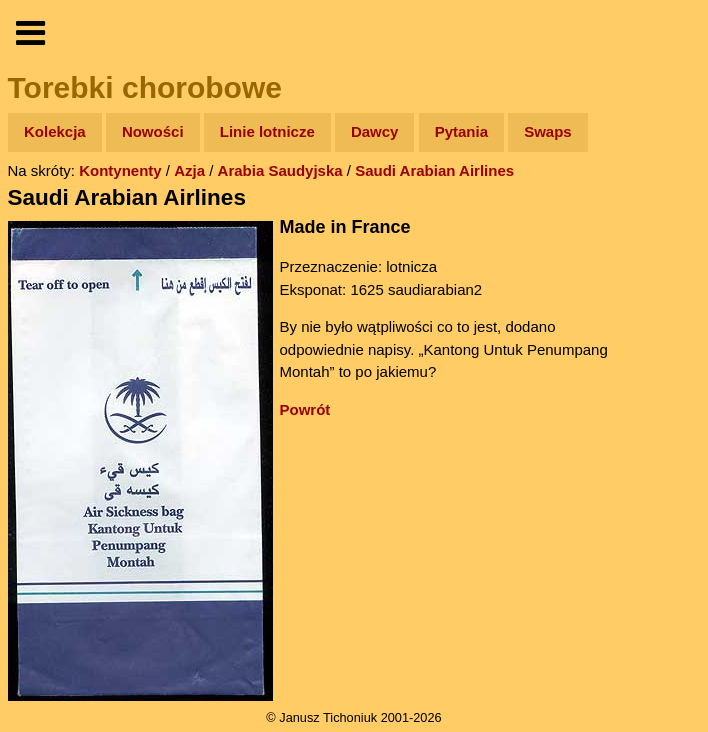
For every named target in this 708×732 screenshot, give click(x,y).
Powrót (305, 409)
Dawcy (375, 131)
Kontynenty (120, 170)
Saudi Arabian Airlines (434, 170)
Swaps (548, 131)
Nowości (153, 131)
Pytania (461, 131)
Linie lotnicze (267, 131)
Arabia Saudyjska (280, 170)
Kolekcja (55, 131)
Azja (189, 170)
